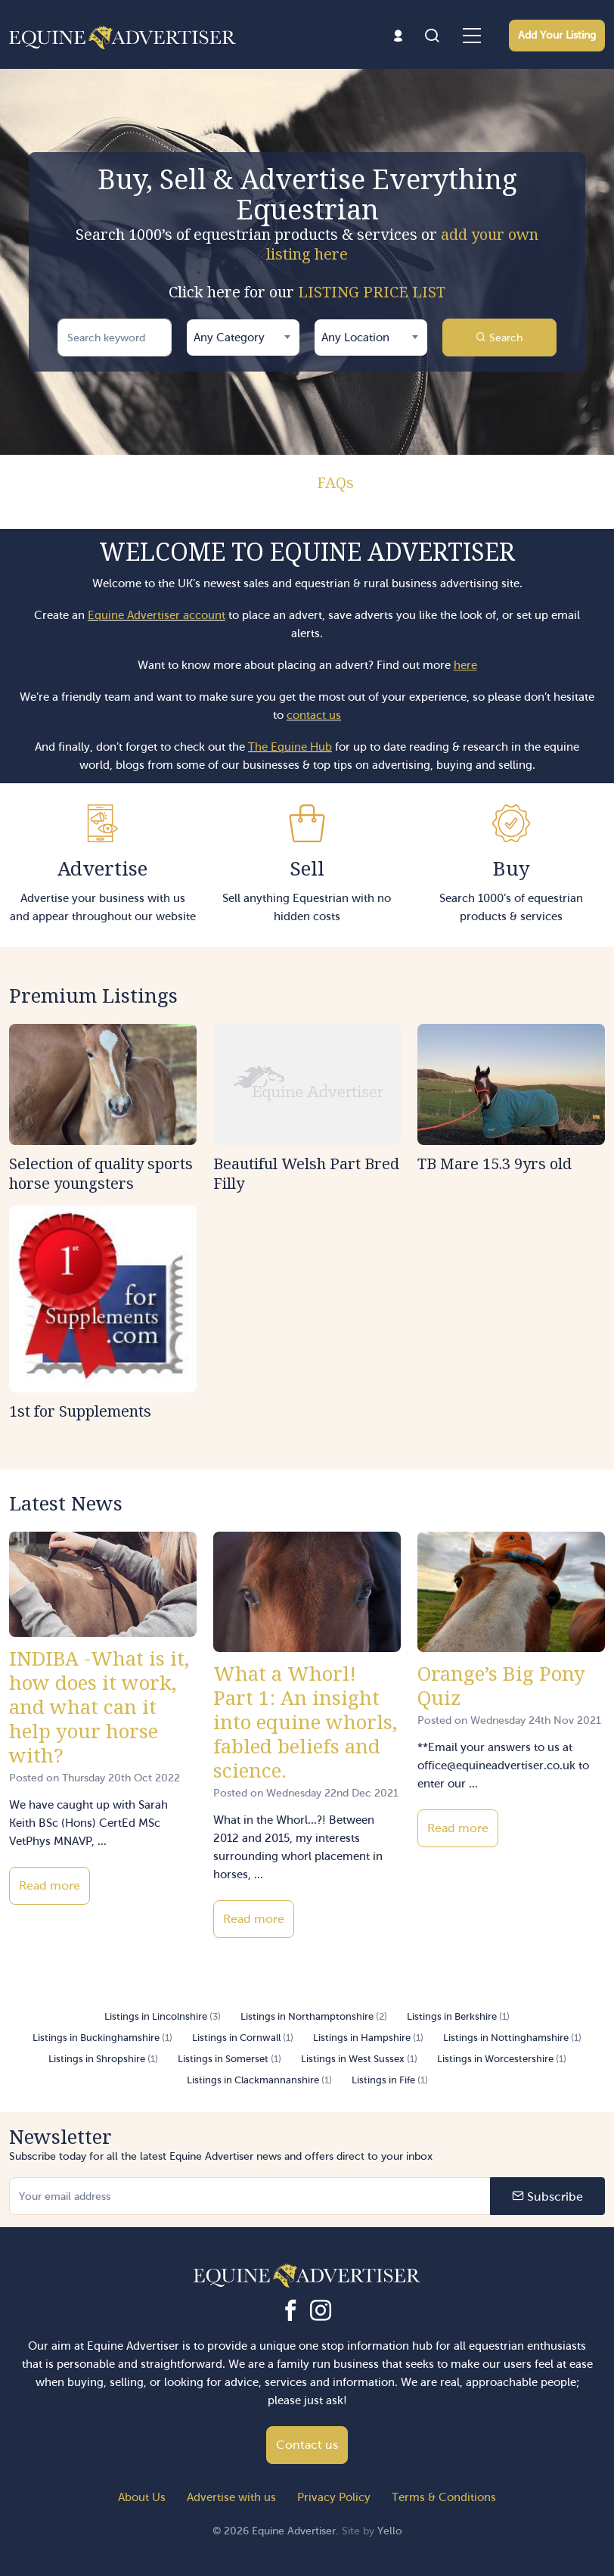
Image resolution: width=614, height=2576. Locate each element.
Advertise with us (231, 2497)
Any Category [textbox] (229, 337)
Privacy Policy (334, 2497)
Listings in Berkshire (458, 2016)
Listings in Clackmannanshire (259, 2080)
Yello (389, 2531)
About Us (142, 2497)
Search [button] (499, 337)
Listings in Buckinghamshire (102, 2037)
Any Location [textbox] (355, 337)
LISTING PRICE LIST (371, 292)
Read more (49, 1885)
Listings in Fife (390, 2080)
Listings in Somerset (229, 2058)
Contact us (307, 2444)
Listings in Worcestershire (501, 2058)
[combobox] (243, 337)
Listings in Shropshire (103, 2058)
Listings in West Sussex (359, 2058)
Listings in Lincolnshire (162, 2016)
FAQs (335, 482)
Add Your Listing (557, 35)
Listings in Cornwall (242, 2037)
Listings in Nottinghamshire (512, 2037)
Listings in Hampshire (368, 2037)
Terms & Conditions (444, 2497)
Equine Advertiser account (156, 615)
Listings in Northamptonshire (313, 2016)
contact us (314, 715)
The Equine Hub (290, 747)
